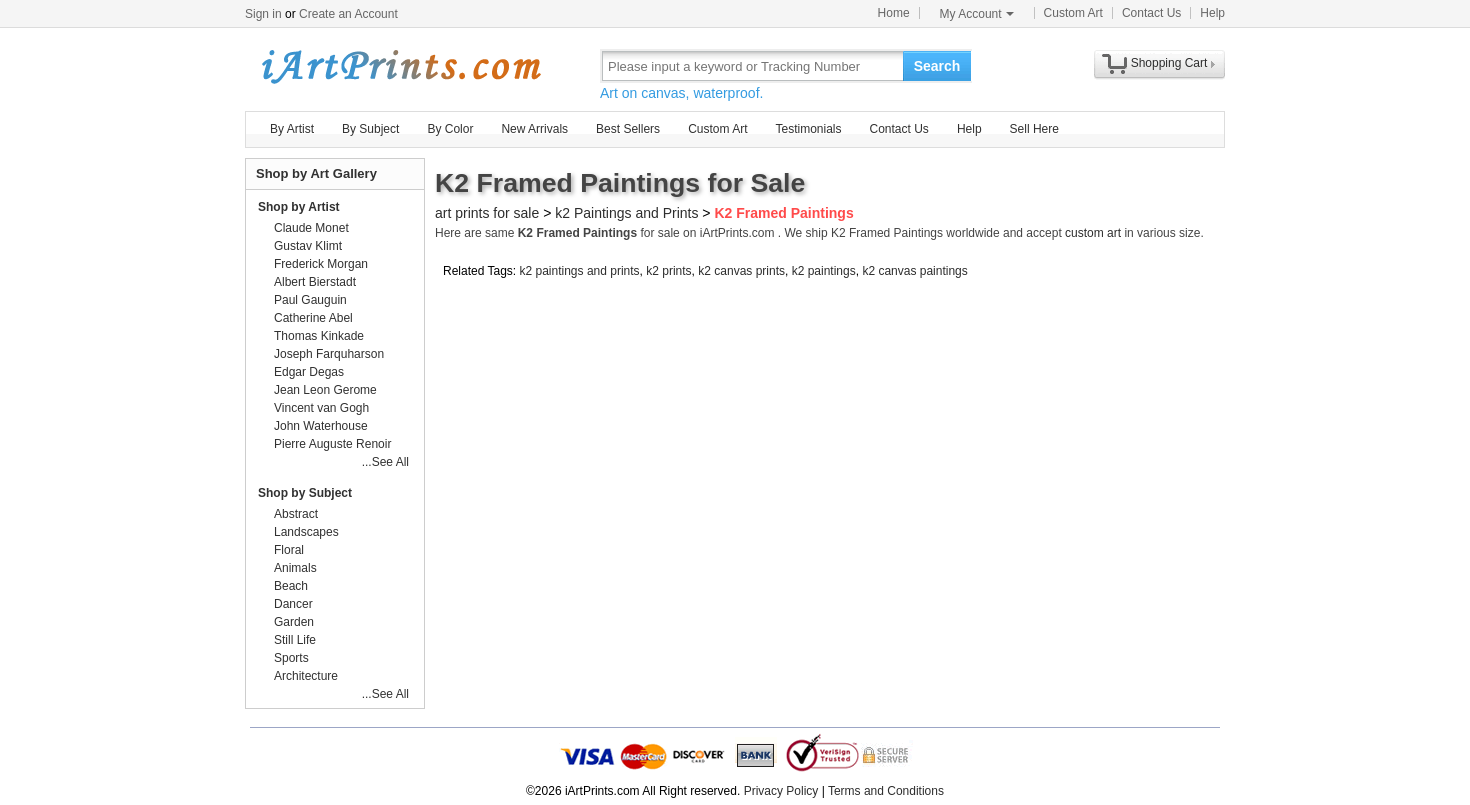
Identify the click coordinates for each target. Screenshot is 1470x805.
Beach (291, 586)
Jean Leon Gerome (325, 390)
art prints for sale (487, 213)
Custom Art (1073, 13)
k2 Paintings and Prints (626, 213)
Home (894, 13)
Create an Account (348, 14)
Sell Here (1034, 129)
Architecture (306, 676)
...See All (385, 462)
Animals (295, 568)
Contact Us (1151, 13)
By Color (450, 129)
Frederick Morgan (321, 264)
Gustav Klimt (308, 246)
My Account (977, 14)
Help (1212, 13)
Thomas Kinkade (319, 336)
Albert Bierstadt (315, 282)
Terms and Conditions (886, 791)
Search (937, 66)
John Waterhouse (321, 426)
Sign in (263, 14)
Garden (294, 622)
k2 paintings (824, 271)
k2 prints (668, 271)
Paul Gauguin (310, 300)
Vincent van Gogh (321, 408)
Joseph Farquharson (329, 354)
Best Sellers (628, 129)
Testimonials (808, 129)
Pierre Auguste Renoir (332, 444)
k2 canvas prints (741, 271)
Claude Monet (311, 228)
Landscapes (306, 532)
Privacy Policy (781, 791)
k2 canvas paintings (914, 271)
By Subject (370, 129)
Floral (289, 550)
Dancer (293, 604)
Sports (291, 658)
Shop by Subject (305, 493)
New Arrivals (534, 129)
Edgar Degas (309, 372)
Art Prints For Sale (400, 65)
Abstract (296, 514)
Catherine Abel (313, 318)
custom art (1093, 233)
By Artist (292, 129)
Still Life (295, 640)
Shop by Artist (299, 207)
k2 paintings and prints (580, 271)
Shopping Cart (1169, 63)
